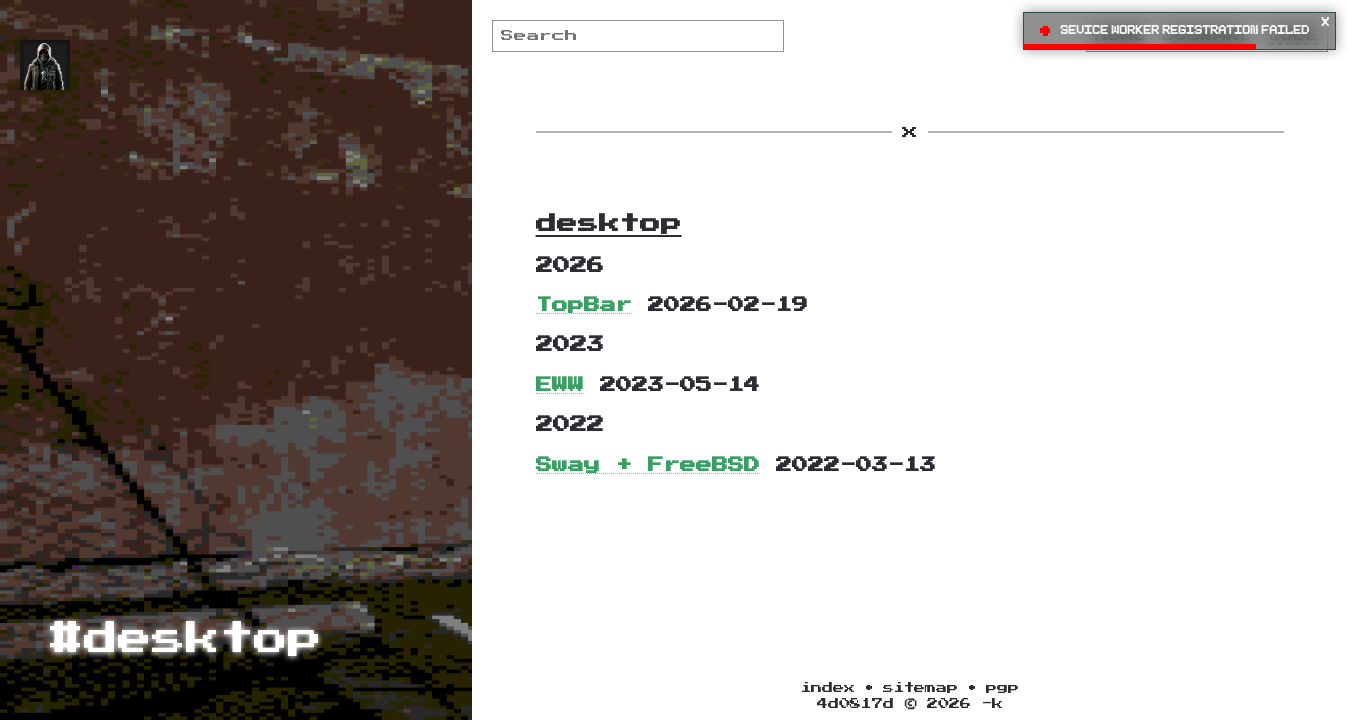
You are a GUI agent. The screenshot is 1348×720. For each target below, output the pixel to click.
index (828, 687)
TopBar (584, 305)
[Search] (638, 36)
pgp (1002, 687)
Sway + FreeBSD (648, 465)
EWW (560, 385)
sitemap (920, 687)
